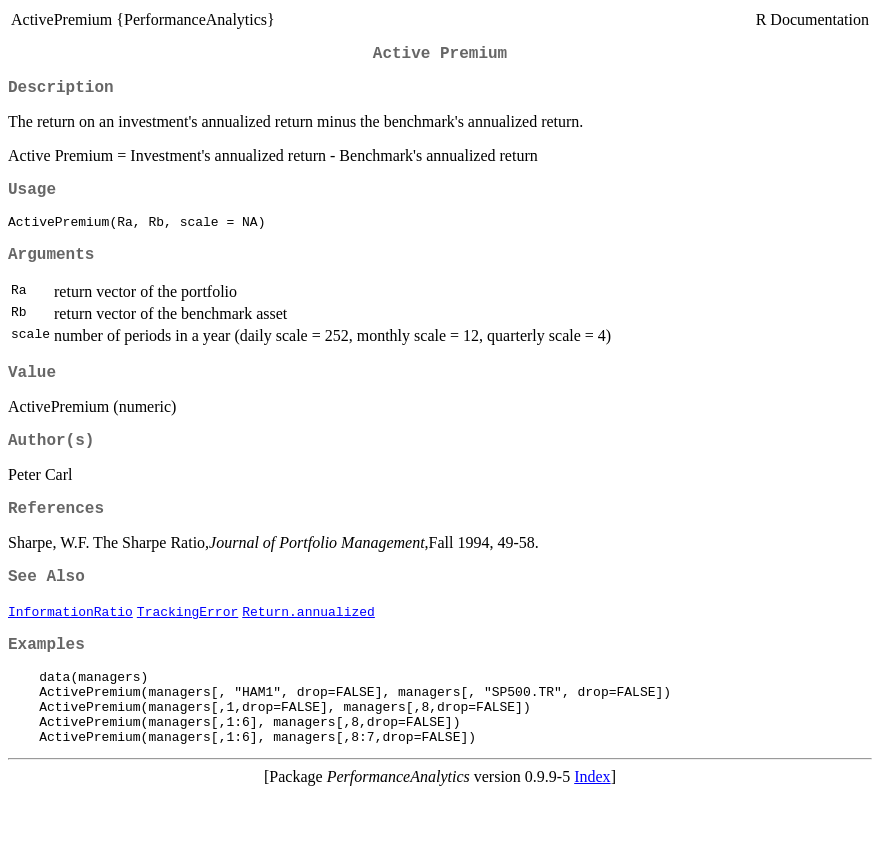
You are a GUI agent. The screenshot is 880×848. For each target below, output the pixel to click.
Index (592, 830)
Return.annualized (308, 646)
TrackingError (187, 646)
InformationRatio (70, 646)
